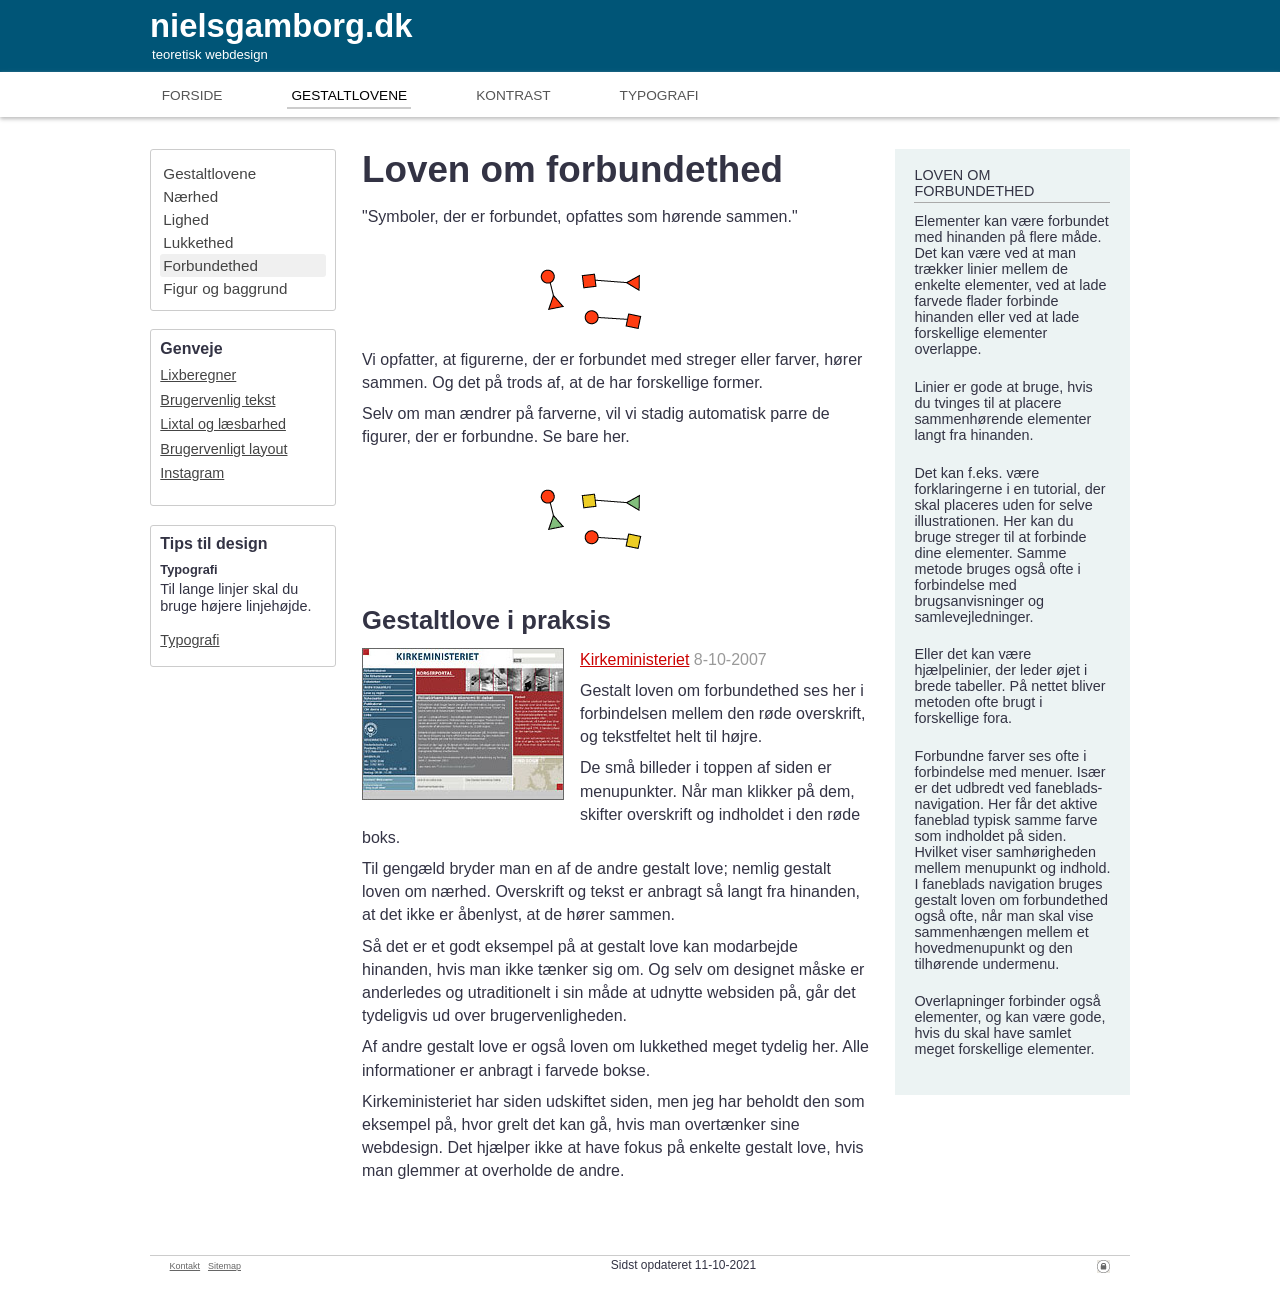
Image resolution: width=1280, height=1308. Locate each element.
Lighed (186, 219)
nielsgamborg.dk (281, 25)
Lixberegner (198, 375)
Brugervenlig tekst (217, 400)
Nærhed (190, 196)
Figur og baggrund (225, 288)
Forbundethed (210, 265)
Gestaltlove (349, 95)
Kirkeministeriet (634, 659)
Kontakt (185, 1266)
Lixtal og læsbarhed (223, 424)
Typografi (659, 95)
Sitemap (224, 1266)
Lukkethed (198, 242)
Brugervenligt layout (223, 449)
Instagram (192, 473)
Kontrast (513, 95)
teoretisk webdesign (210, 54)
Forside (192, 95)
